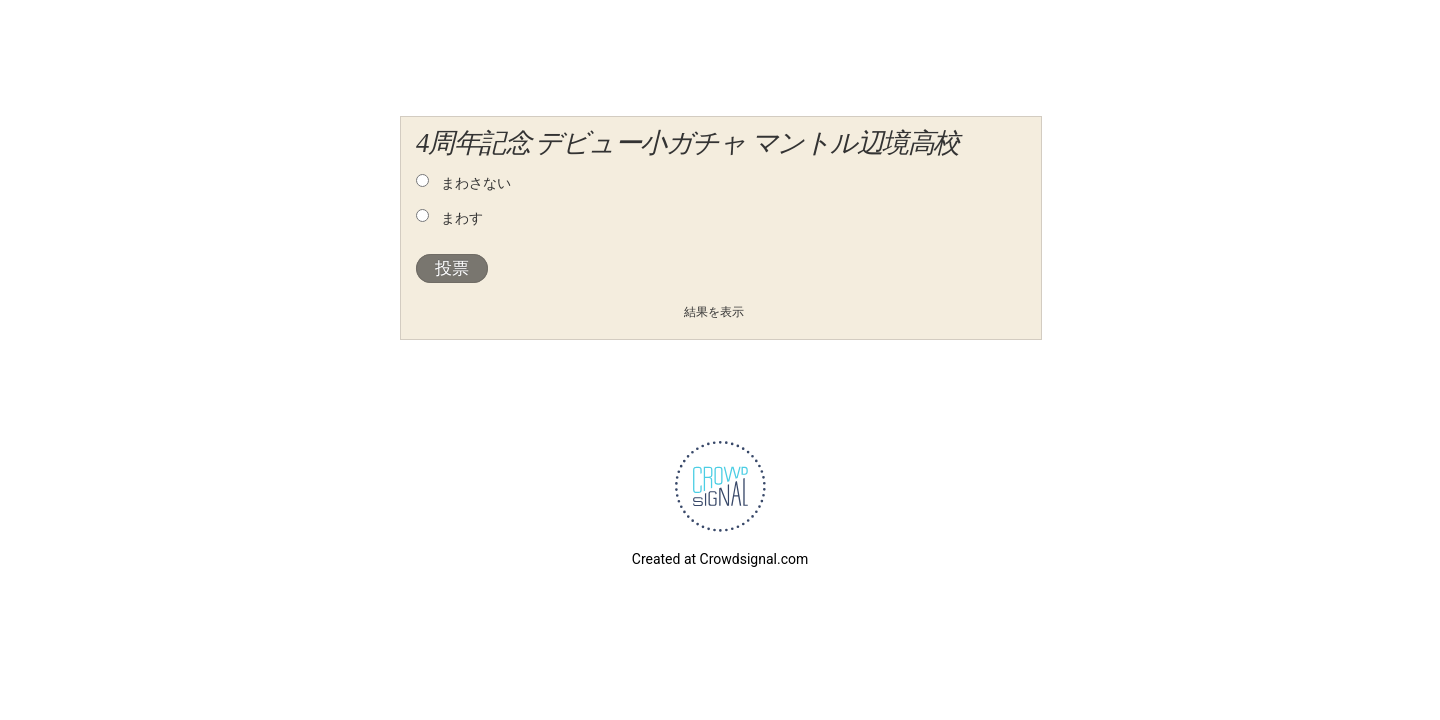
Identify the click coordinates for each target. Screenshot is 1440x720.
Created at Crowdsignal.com (720, 559)
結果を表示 (714, 312)
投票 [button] (452, 268)
